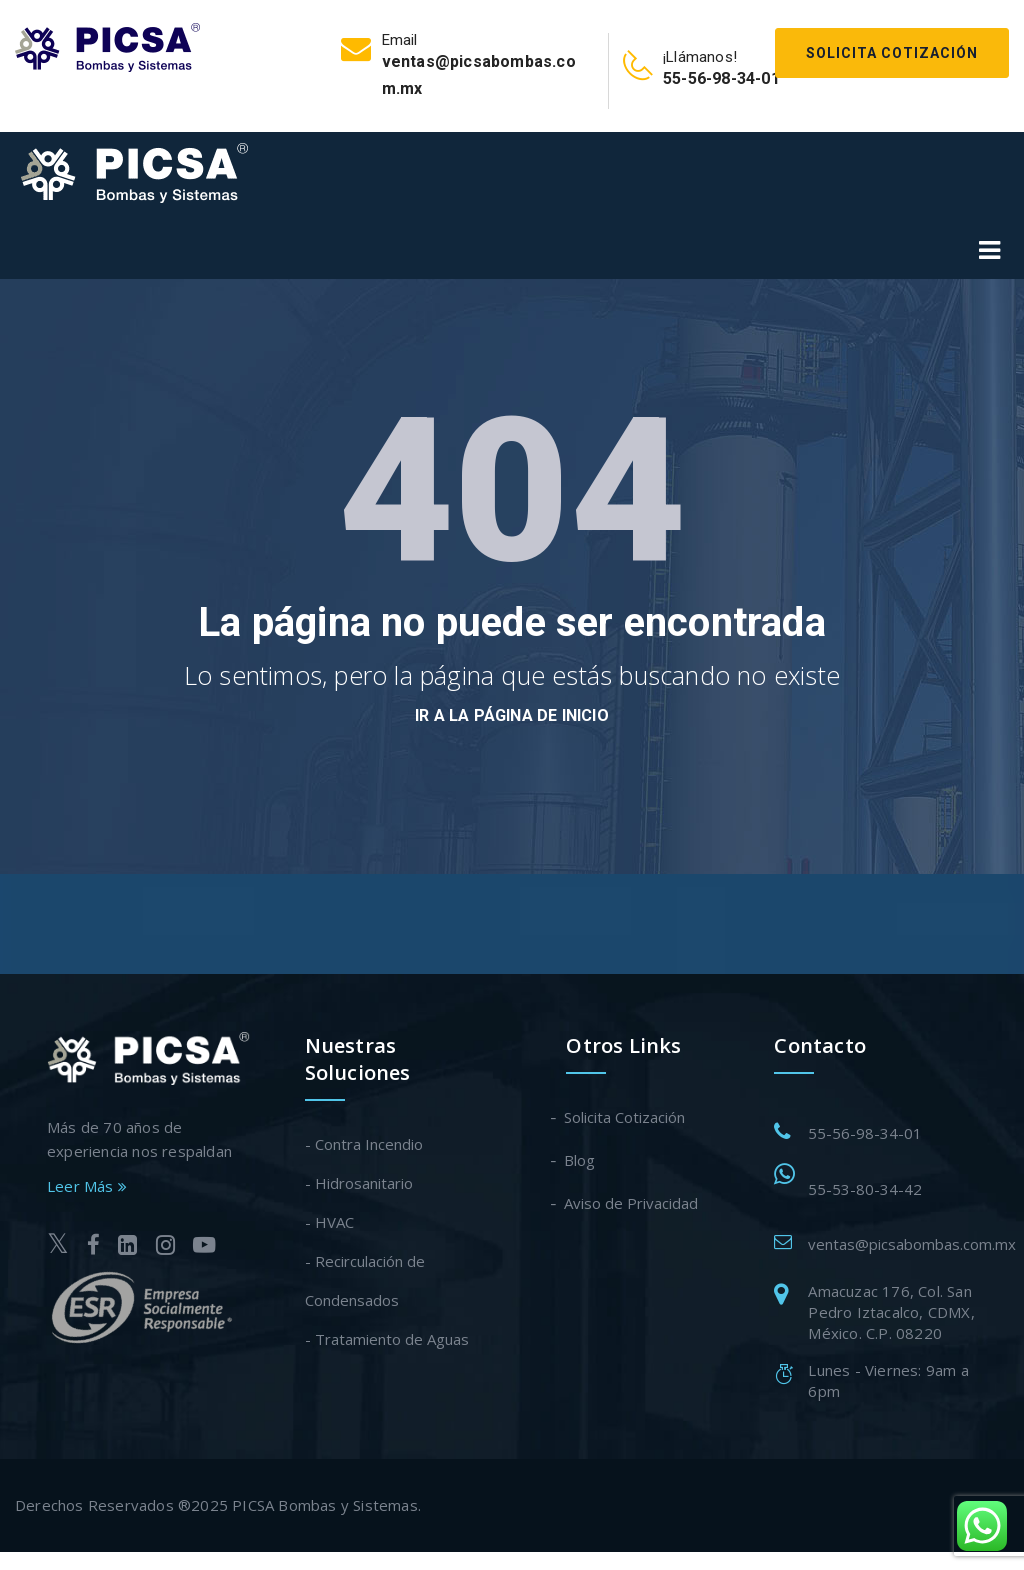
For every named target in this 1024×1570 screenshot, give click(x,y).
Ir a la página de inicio (512, 715)
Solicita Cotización (892, 53)
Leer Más (87, 1186)
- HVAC (329, 1222)
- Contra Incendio (364, 1144)
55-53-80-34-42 (865, 1189)
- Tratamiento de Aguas (387, 1339)
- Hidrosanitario (359, 1183)
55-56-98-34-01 (865, 1133)
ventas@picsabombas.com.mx (912, 1244)
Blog (580, 1160)
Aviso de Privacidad (632, 1203)
